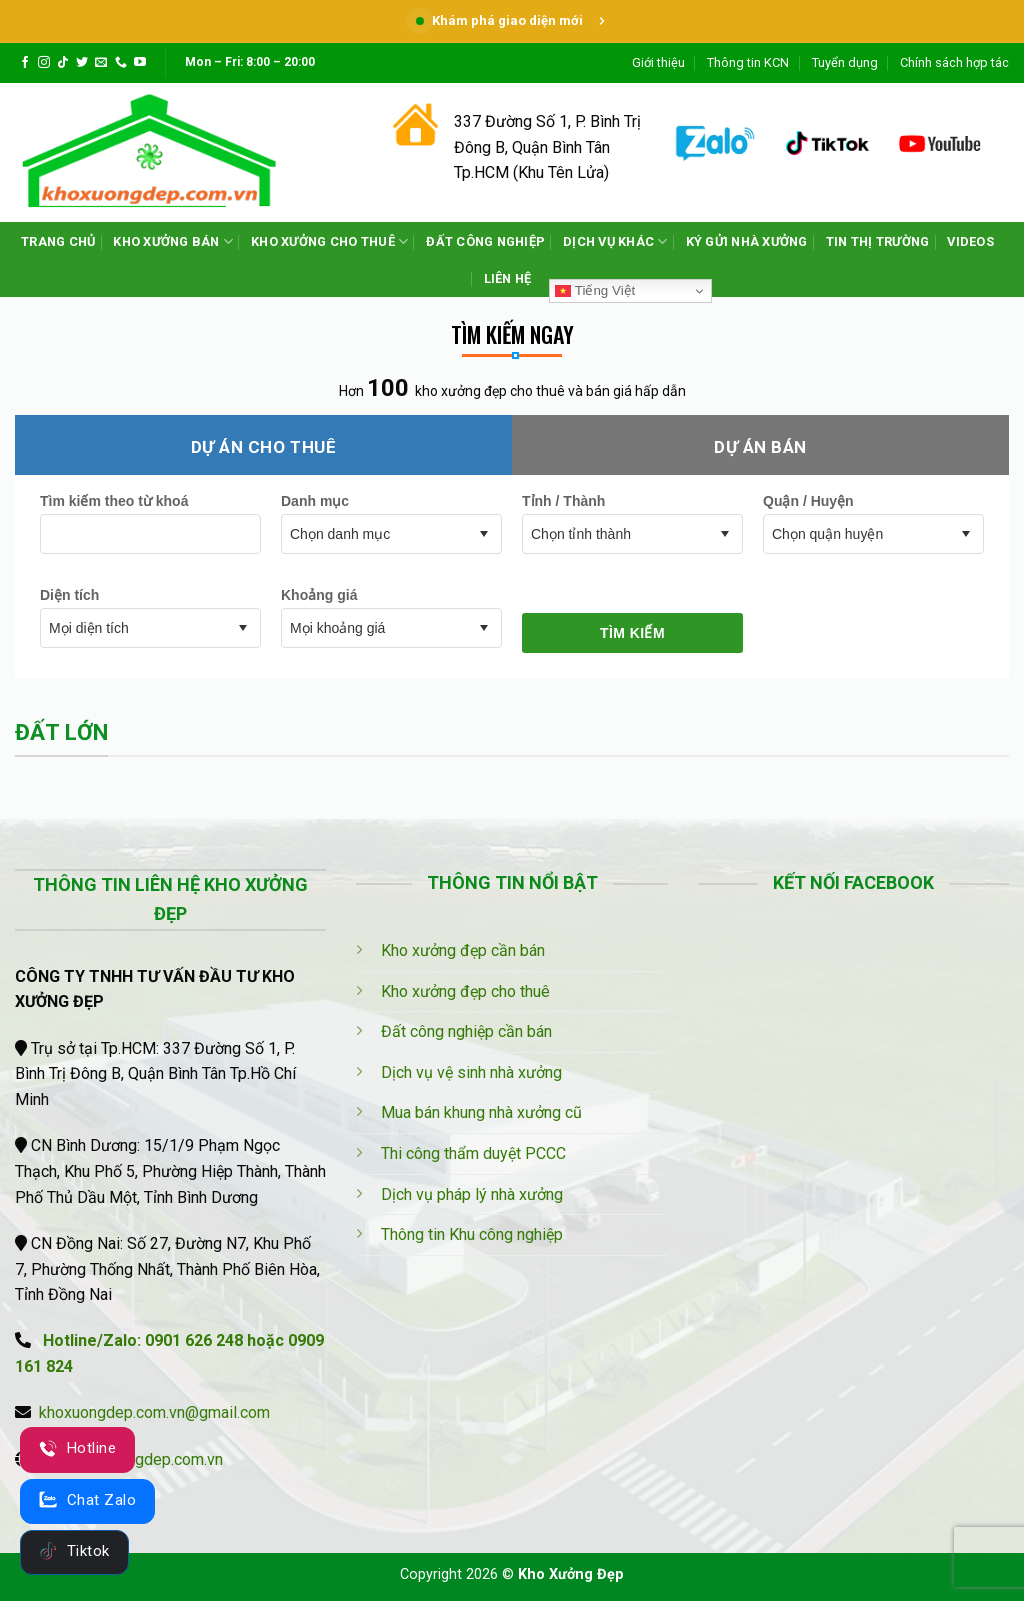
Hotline (77, 1448)
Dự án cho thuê (263, 447)
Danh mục (315, 501)
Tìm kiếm (632, 633)
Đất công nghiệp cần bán (466, 1031)
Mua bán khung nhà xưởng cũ (481, 1112)
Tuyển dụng (845, 62)
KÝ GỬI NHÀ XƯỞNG (747, 241)
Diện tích (69, 595)
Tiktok (74, 1551)
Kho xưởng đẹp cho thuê (465, 991)
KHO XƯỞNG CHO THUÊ (329, 241)
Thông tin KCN (748, 62)
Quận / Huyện (808, 501)
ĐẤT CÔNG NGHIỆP (485, 241)
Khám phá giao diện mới (512, 20)
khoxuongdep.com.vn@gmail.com (154, 1412)
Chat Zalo (87, 1500)
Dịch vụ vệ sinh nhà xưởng (471, 1072)
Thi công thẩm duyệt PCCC (473, 1153)
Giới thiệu (658, 62)
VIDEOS (970, 241)
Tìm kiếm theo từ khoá (114, 501)
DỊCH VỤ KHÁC (615, 241)
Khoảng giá (319, 595)
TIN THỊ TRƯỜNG (878, 241)
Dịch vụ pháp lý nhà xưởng (472, 1194)
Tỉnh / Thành (563, 501)
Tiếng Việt (595, 291)
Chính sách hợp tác (954, 62)
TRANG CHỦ (58, 241)
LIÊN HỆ (508, 278)
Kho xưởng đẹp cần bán (463, 950)
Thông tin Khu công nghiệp (472, 1234)
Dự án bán (760, 447)
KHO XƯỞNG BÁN (173, 241)
